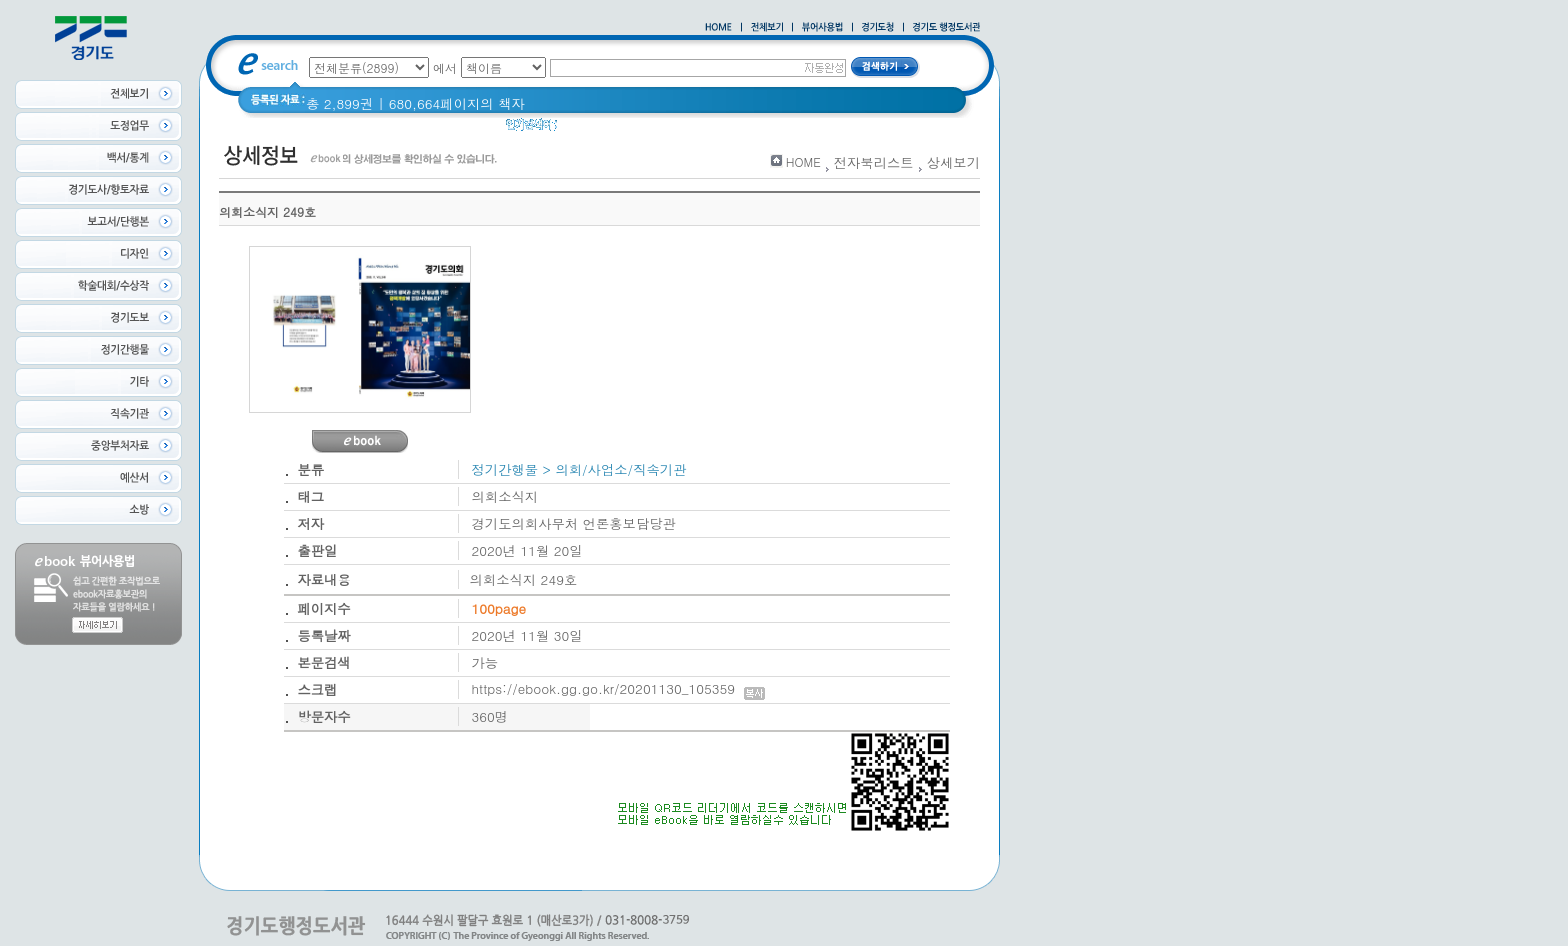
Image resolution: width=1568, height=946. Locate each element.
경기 (890, 129)
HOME (803, 161)
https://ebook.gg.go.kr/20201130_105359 (618, 688)
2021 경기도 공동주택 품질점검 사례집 (743, 129)
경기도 (590, 129)
